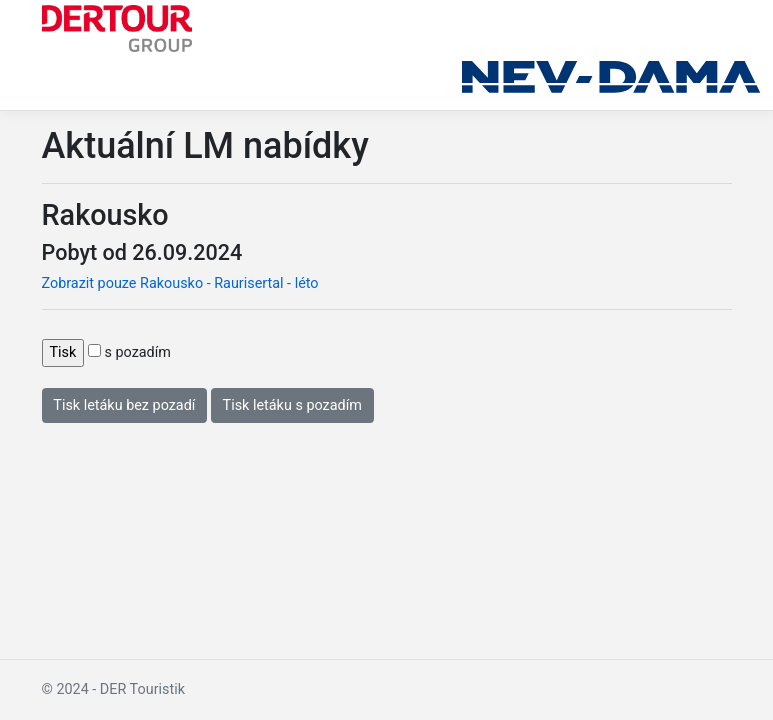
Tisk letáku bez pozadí (124, 405)
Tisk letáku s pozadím (292, 405)
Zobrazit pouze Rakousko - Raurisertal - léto (180, 283)
